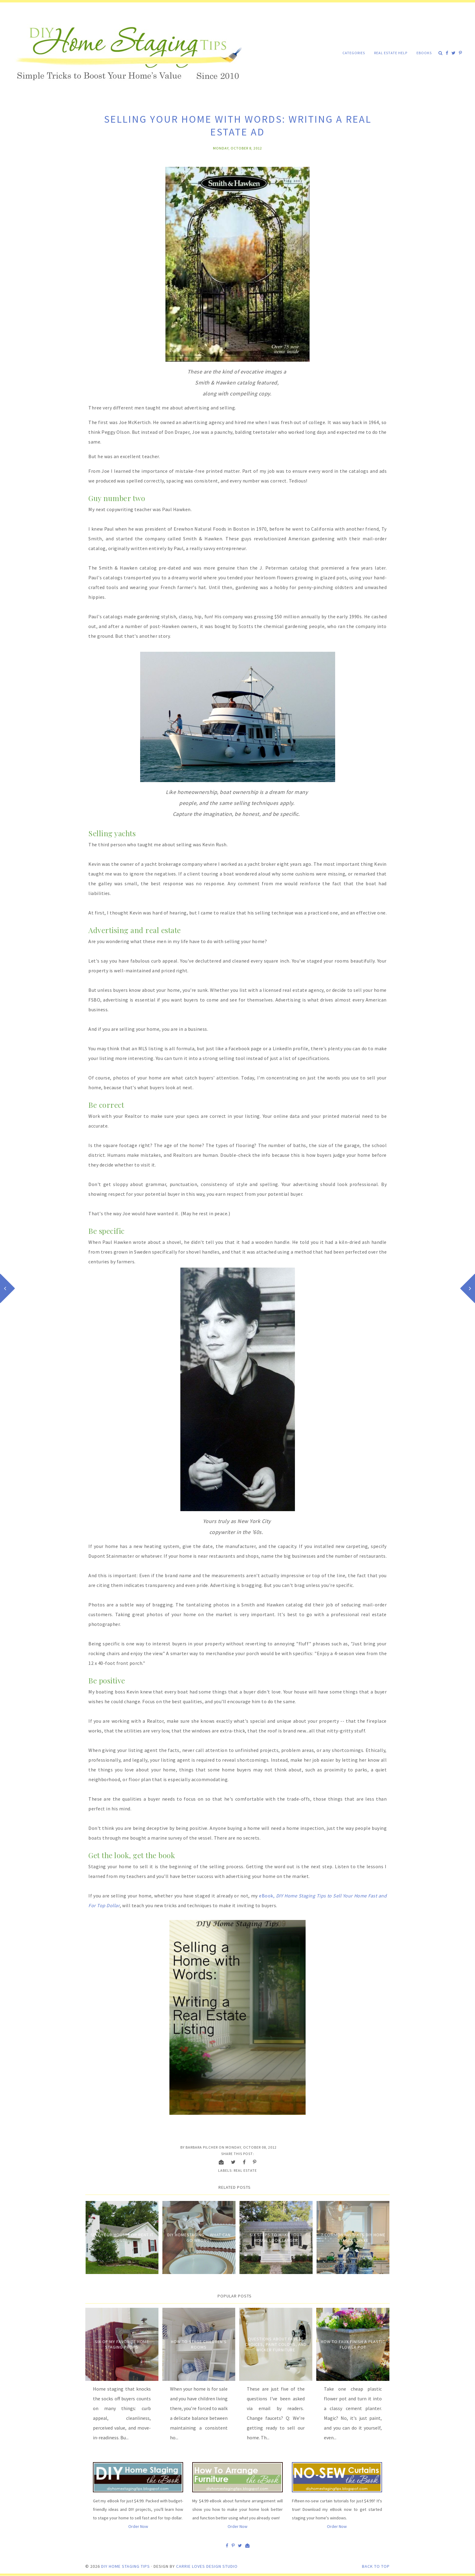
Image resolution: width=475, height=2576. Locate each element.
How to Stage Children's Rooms (199, 2344)
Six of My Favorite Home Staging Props (122, 2344)
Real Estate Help (390, 53)
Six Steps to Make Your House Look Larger (276, 2237)
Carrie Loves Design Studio (207, 2566)
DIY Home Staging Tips (125, 2566)
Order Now (138, 2526)
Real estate (245, 2170)
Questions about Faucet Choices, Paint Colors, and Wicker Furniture (276, 2344)
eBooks (424, 53)
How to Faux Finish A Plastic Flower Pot (353, 2344)
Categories (353, 53)
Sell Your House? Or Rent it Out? (122, 2237)
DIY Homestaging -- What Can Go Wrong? (199, 2237)
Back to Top (376, 2566)
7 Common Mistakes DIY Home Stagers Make (353, 2237)
